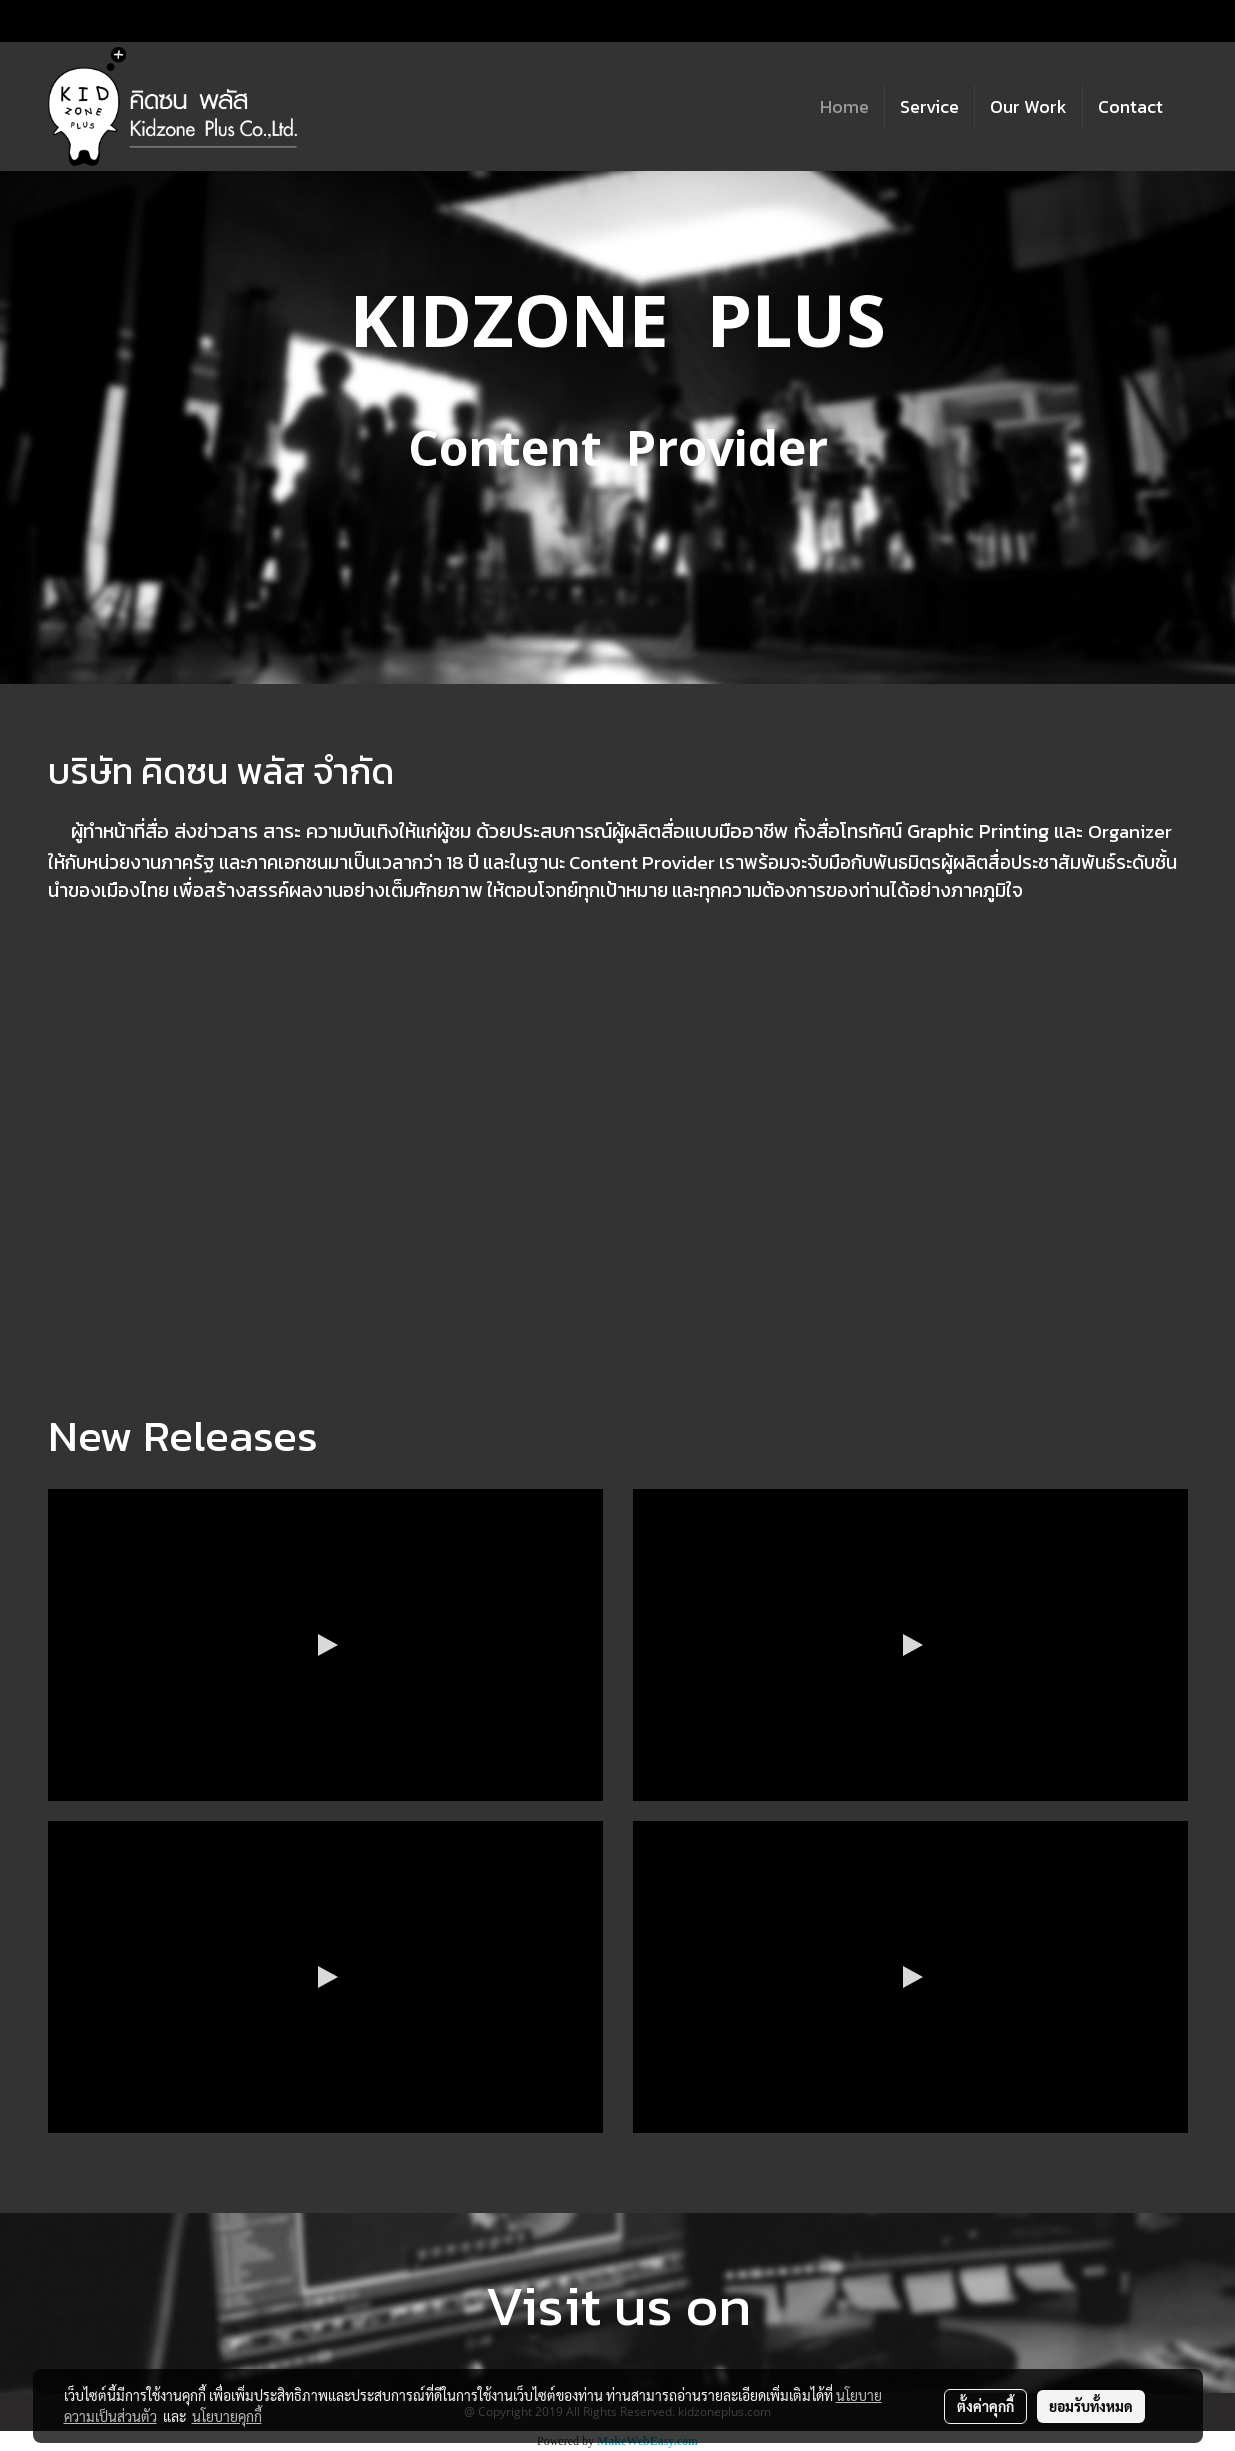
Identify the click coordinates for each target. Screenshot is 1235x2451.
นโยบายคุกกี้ (227, 2416)
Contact (1130, 106)
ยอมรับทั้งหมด (1091, 2406)
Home (844, 106)
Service (929, 106)
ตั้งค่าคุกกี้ (985, 2406)
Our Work (1028, 106)
